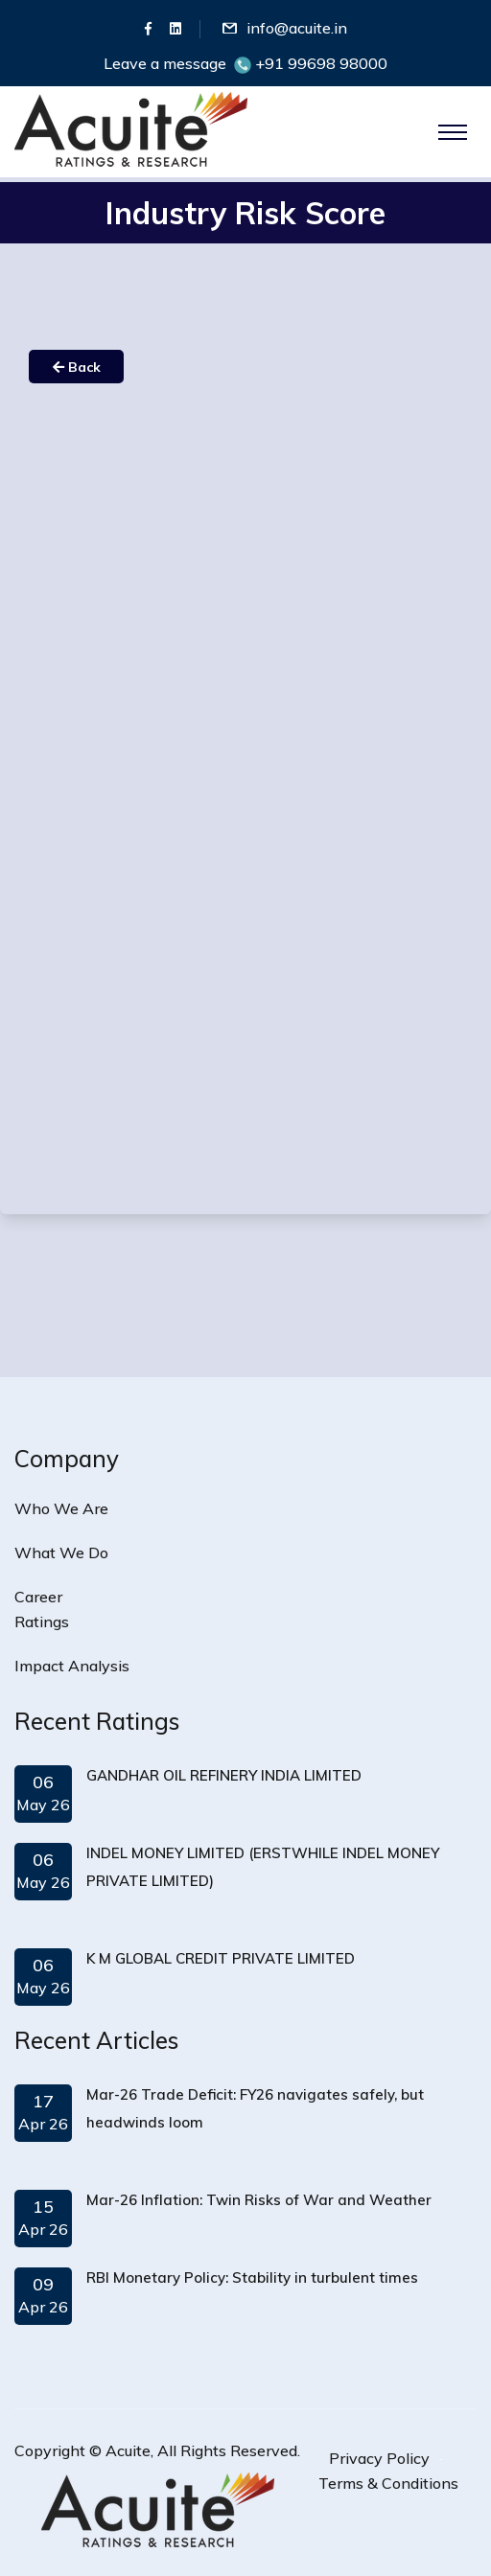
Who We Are (61, 1508)
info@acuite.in (296, 27)
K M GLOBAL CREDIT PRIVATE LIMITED (220, 1958)
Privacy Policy (379, 2458)
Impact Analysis (71, 1665)
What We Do (61, 1552)
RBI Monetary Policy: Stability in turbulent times (252, 2277)
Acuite (128, 2450)
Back (77, 367)
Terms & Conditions (388, 2483)
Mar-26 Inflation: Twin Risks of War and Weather (259, 2200)
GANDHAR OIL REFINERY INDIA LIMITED (224, 1775)
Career (38, 1596)
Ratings (41, 1621)
